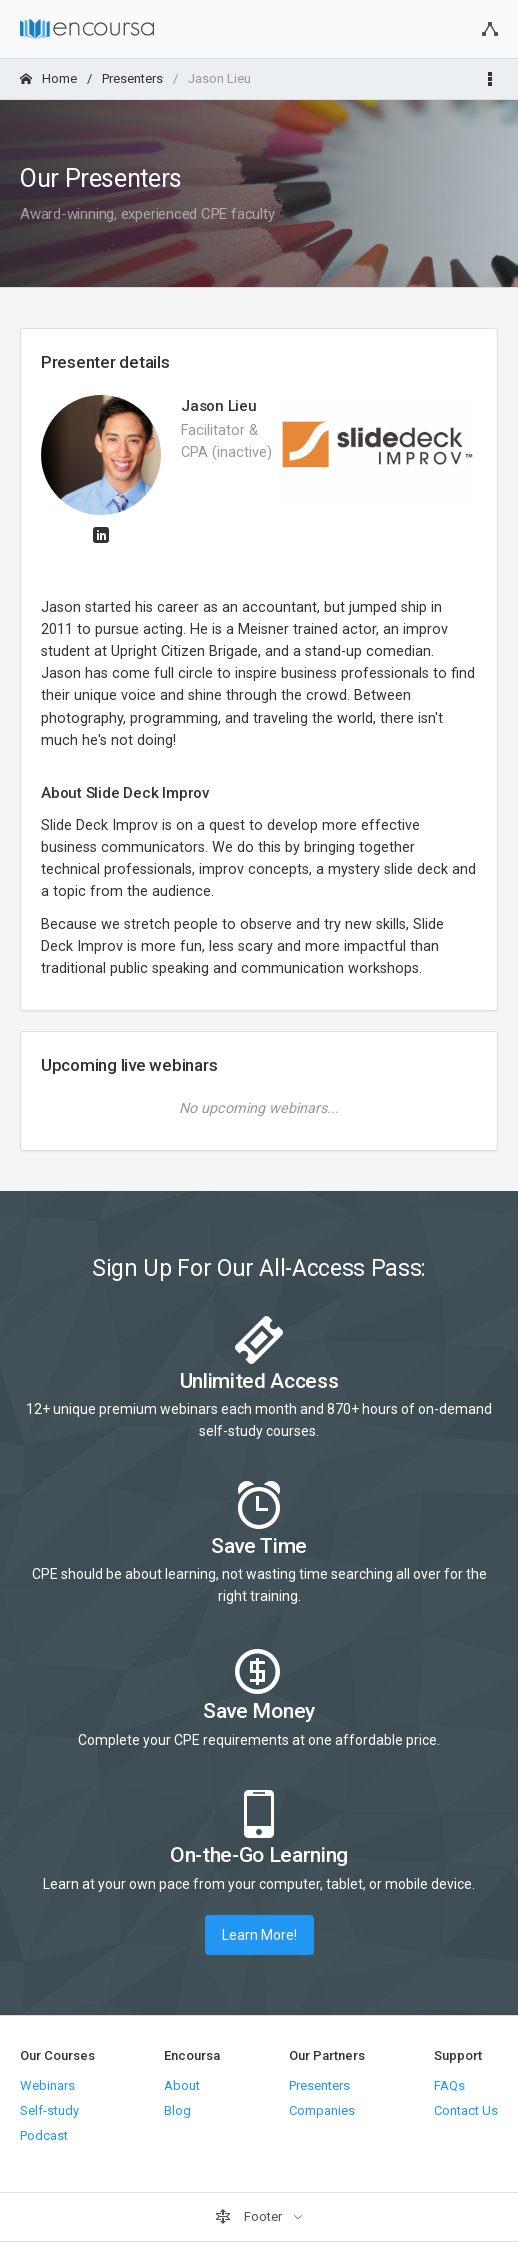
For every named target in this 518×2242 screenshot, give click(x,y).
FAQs (449, 2085)
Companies (322, 2110)
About (182, 2085)
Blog (177, 2110)
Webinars (47, 2085)
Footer (250, 2217)
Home (48, 78)
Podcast (44, 2135)
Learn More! (259, 1935)
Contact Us (466, 2110)
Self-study (49, 2110)
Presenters (132, 78)
